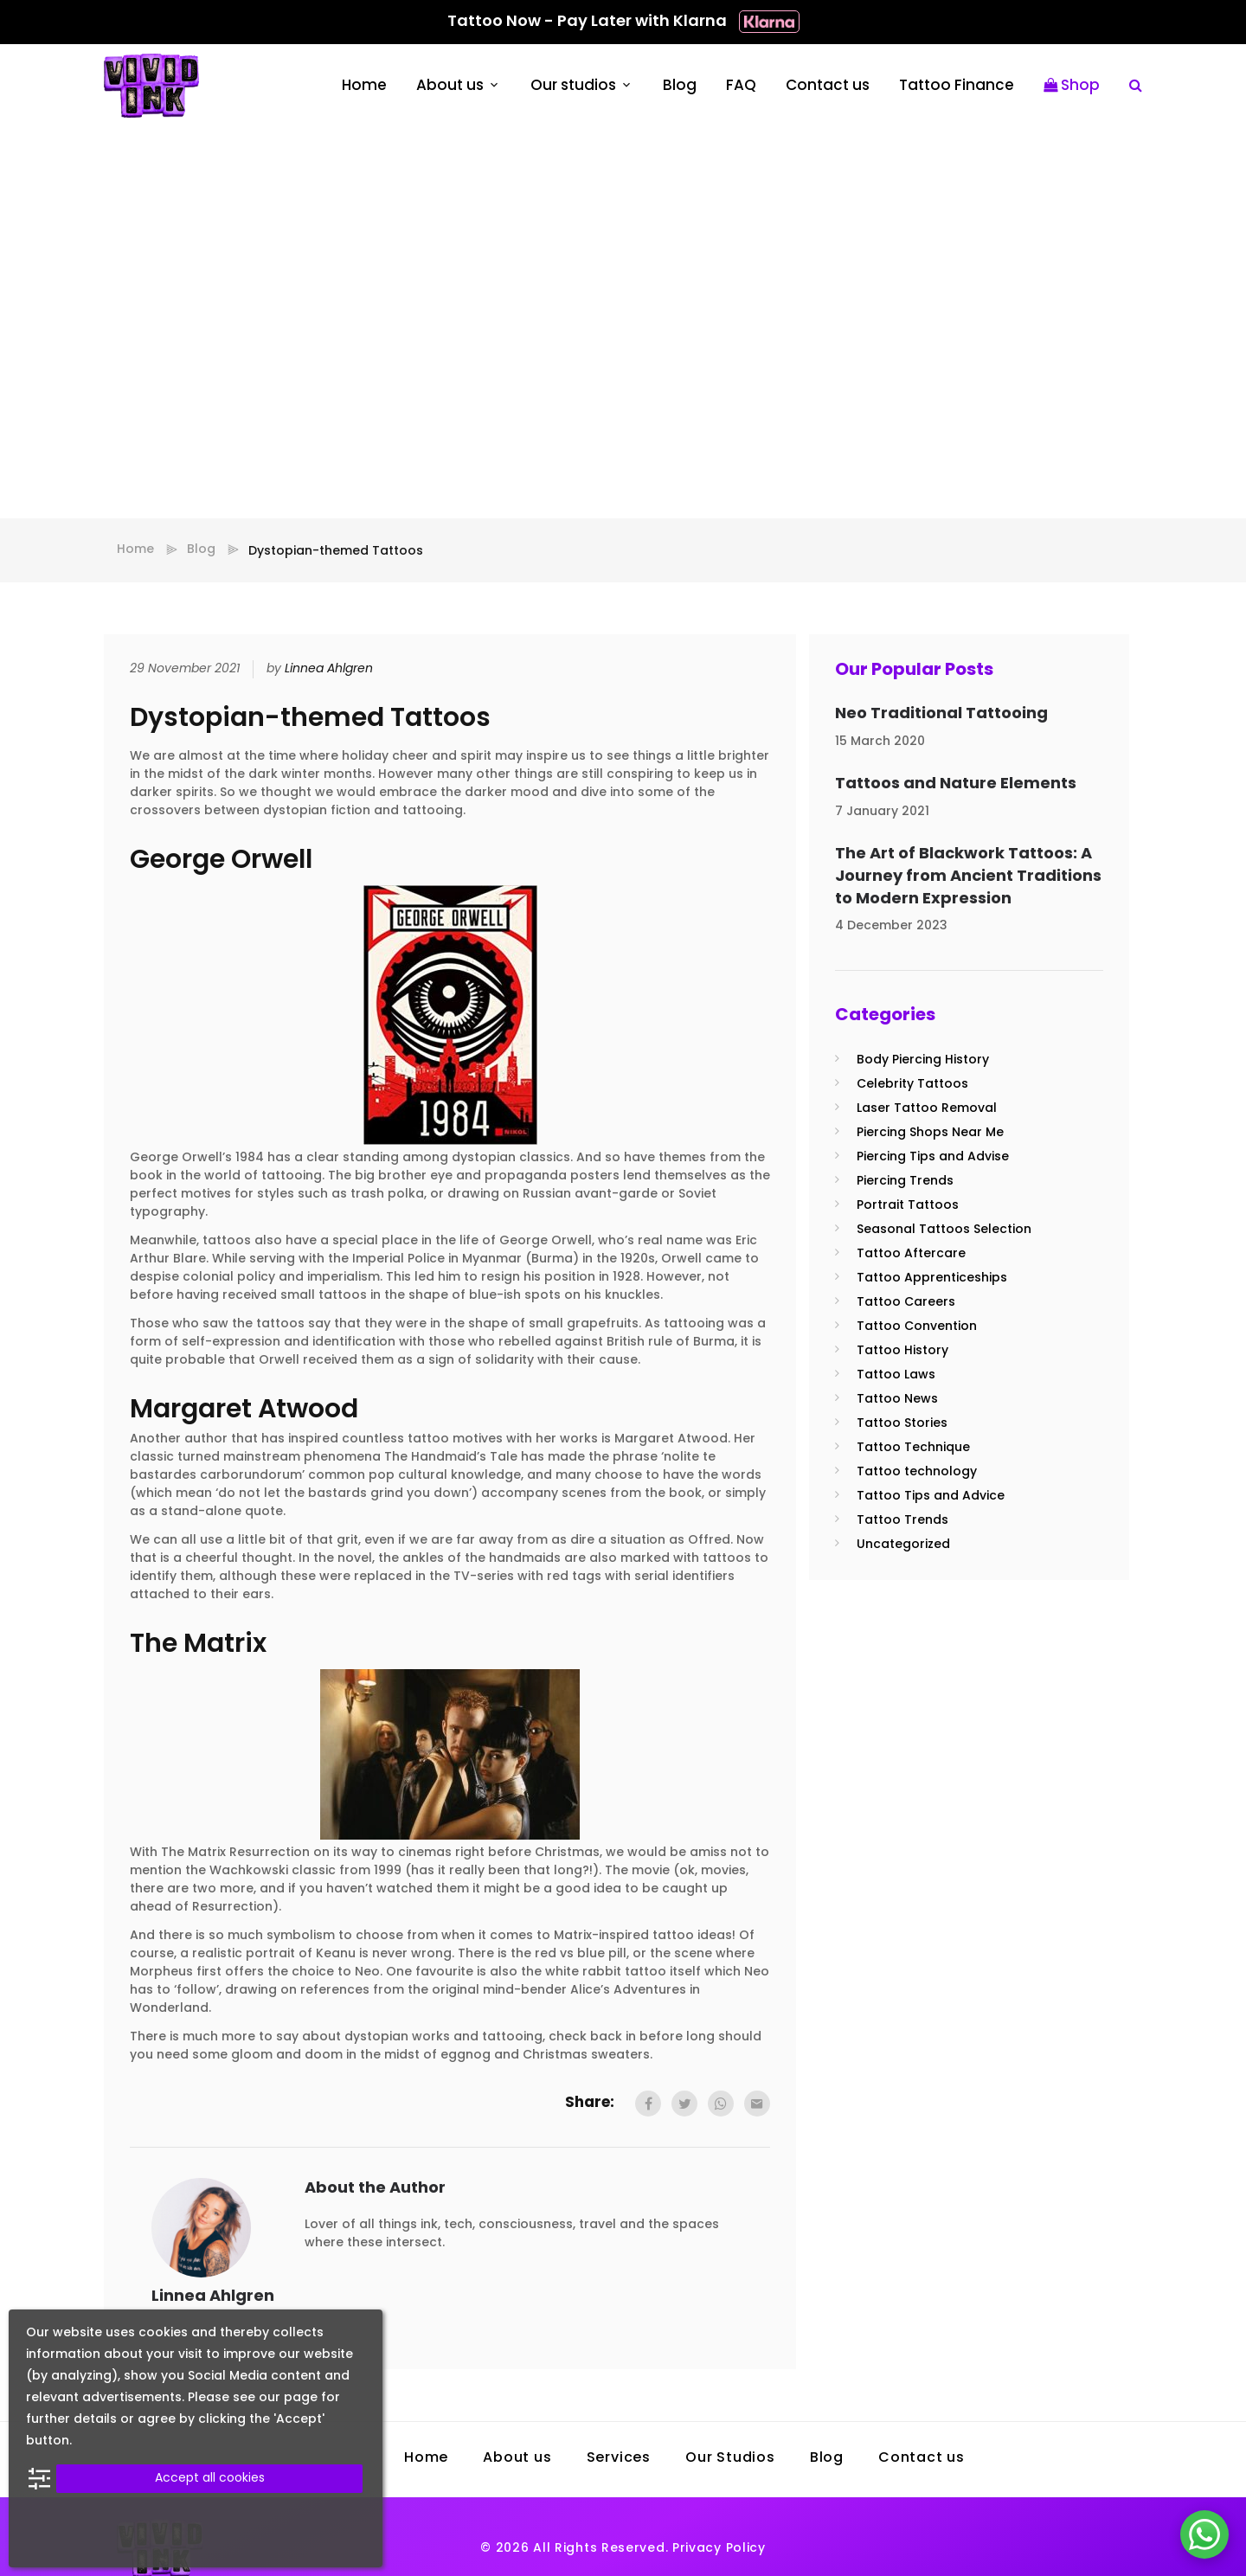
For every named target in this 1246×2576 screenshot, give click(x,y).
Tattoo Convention (917, 1326)
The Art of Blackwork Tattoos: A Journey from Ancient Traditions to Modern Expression (968, 877)
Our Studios (730, 2458)
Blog (680, 86)
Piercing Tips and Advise (933, 1157)
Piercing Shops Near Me (930, 1133)
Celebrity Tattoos (912, 1084)
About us (450, 86)
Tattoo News (897, 1399)
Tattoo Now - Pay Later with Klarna (623, 22)
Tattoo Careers (906, 1302)
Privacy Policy (719, 2548)
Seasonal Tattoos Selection (944, 1230)
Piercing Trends (905, 1181)
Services (619, 2458)
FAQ (741, 86)
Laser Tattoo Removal (927, 1108)
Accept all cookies (210, 2478)
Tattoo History (902, 1351)
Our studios (573, 86)
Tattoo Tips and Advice (931, 1496)
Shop (1072, 86)
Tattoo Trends (902, 1520)
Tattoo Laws (896, 1375)
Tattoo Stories (902, 1423)
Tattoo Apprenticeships (932, 1278)
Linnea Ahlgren (329, 669)
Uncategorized (903, 1545)
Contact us (828, 86)
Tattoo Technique (913, 1448)
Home (364, 86)
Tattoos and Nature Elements (955, 784)
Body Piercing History (923, 1060)
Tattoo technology (917, 1472)
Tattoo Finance (956, 86)
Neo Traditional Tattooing (941, 714)
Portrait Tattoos (908, 1205)
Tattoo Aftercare (911, 1254)
